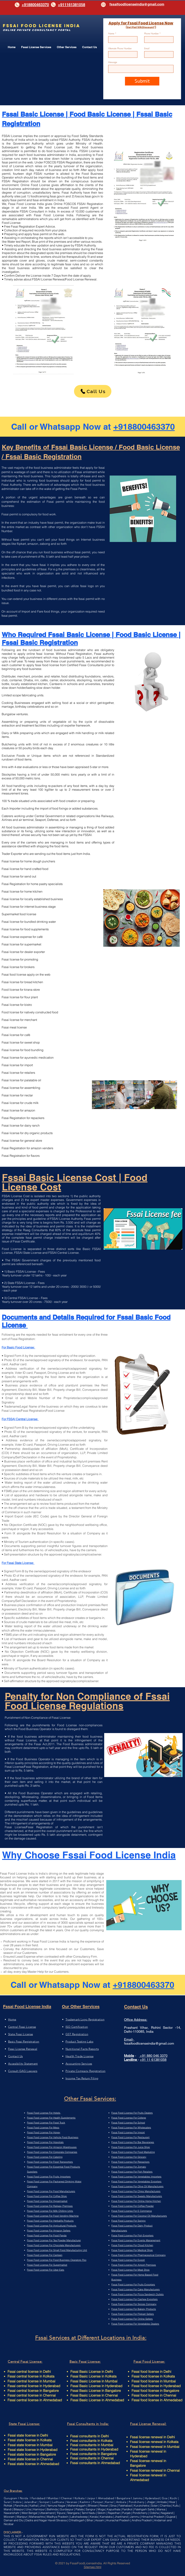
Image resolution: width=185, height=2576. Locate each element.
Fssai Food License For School (128, 2122)
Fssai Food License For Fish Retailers (132, 2171)
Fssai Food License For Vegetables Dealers (135, 2323)
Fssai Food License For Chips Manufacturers (135, 2191)
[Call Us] (92, 391)
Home (12, 2019)
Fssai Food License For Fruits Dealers (132, 2112)
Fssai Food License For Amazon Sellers (48, 2230)
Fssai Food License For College (128, 2117)
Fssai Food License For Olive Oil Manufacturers (137, 2186)
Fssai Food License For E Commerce (131, 2210)
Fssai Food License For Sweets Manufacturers (136, 2196)
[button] (36, 47)
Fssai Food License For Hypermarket (47, 2201)
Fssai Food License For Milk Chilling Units (50, 2210)
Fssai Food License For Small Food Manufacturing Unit (57, 2250)
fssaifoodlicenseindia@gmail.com (136, 4)
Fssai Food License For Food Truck (46, 2122)
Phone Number (151, 33)
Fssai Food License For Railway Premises (50, 2205)
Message (112, 62)
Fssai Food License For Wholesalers (131, 2127)
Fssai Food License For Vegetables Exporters (136, 2181)
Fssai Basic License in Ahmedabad (97, 2400)
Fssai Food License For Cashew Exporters (134, 2299)
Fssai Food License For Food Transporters (50, 2161)
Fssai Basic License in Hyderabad (96, 2386)
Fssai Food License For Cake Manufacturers (135, 2289)
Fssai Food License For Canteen (44, 2255)
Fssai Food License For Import (128, 2132)
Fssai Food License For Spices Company (133, 2304)
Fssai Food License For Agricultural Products (51, 2225)
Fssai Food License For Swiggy (128, 2220)
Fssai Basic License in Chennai (94, 2395)
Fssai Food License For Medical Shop (132, 2250)
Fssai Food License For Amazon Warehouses (52, 2147)
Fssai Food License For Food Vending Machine (53, 2215)
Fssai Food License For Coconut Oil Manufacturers (139, 2215)
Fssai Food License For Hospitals (45, 2142)
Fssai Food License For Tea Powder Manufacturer (54, 2240)
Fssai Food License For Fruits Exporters (133, 2284)
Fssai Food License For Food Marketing (133, 2151)
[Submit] (142, 81)
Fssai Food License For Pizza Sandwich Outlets (137, 2294)
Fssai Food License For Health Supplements (51, 2117)
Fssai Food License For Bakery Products (133, 2308)
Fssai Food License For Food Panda (46, 2235)
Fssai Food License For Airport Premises (133, 2264)
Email (146, 48)
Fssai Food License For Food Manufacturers (51, 2191)
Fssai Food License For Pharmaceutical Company (138, 2255)
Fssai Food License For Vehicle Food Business (52, 2137)
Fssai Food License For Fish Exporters (132, 2235)
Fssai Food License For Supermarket (47, 2264)
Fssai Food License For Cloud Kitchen (132, 2245)
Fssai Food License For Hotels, (44, 2112)
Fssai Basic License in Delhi (91, 2371)
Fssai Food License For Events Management (135, 2240)
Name (111, 33)
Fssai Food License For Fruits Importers (49, 2176)
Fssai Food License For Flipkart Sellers (132, 2313)
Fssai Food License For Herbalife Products (50, 2220)
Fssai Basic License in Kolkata (93, 2376)
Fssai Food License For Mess (43, 2127)
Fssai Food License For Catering (44, 2156)
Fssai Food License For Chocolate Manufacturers (54, 2245)
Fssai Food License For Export (128, 2259)
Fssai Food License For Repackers (130, 2161)
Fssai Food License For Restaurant (130, 2137)
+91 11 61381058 (153, 2060)
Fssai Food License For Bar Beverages (132, 2142)
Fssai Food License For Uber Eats (45, 2269)
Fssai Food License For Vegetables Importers (136, 2176)
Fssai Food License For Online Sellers (132, 2318)
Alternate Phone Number (120, 48)
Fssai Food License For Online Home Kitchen (136, 2201)
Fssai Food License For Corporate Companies (52, 2151)
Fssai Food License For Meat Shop (130, 2269)
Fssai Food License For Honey (43, 2132)
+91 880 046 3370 (153, 2056)
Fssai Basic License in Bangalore (95, 2390)
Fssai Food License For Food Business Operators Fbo (56, 2259)
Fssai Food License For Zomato (128, 2166)
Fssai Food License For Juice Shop (130, 2147)
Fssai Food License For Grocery (128, 2156)
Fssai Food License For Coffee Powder (132, 2205)
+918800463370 (144, 427)
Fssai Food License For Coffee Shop (47, 2196)
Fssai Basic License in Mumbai (93, 2381)
